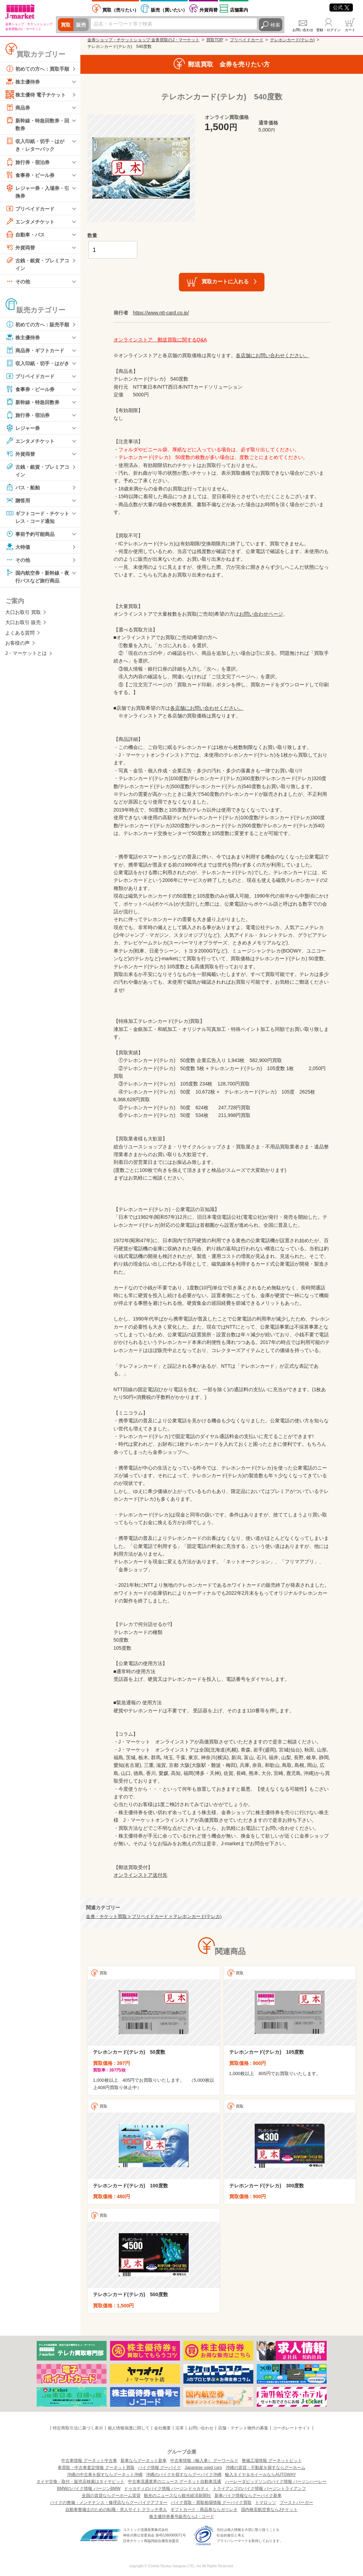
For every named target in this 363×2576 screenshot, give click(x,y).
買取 (66, 25)
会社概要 (162, 2428)
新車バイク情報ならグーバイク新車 (248, 2495)
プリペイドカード (30, 208)
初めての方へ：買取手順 (37, 68)
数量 (92, 235)
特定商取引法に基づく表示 (78, 2428)
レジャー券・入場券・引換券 (37, 191)
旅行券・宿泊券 (28, 162)
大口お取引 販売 (23, 622)
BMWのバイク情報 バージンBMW (89, 2488)
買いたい (169, 10)
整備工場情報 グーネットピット (272, 2460)
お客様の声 (17, 643)
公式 (341, 7)
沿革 (179, 2428)
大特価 (18, 547)
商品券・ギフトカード (35, 350)
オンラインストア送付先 (140, 1875)
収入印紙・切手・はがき (37, 363)
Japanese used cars (203, 2467)
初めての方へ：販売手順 (37, 324)
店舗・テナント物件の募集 (243, 2428)
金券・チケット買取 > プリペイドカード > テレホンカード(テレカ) (154, 1916)
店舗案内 (239, 10)
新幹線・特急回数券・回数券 (37, 123)
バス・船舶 (23, 487)
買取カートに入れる (225, 281)
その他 (18, 281)
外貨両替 (208, 10)
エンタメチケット (30, 221)
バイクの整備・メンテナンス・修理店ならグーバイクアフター (108, 2502)
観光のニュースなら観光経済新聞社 (177, 2495)
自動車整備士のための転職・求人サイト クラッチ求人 (116, 2509)
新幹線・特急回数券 (32, 402)
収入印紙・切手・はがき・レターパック (35, 144)
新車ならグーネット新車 (144, 2460)
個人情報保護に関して (129, 2428)
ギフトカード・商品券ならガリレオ (204, 2509)
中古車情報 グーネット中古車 (89, 2460)
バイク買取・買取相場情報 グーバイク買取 (211, 2502)
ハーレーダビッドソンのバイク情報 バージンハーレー (276, 2481)
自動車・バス (25, 234)
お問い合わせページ (261, 614)
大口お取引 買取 (23, 612)
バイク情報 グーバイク (159, 2467)
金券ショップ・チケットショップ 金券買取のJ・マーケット (143, 39)
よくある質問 (20, 633)
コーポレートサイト (292, 2428)
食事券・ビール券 (30, 175)
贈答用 (18, 500)
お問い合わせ (302, 30)
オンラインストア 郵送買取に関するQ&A (160, 339)
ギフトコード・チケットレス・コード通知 (37, 516)
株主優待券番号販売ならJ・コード (181, 2516)
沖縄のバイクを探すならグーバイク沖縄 (184, 2474)
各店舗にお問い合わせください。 (272, 355)
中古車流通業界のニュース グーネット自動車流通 (174, 2481)
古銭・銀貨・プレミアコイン (37, 263)
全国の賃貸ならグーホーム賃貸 (111, 2495)
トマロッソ (265, 2502)
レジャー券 (23, 428)
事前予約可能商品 (30, 534)
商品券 (18, 107)
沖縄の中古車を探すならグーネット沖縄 (105, 2474)
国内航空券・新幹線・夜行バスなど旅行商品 (37, 575)
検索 (275, 25)
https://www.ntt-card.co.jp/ (161, 313)
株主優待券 (23, 81)
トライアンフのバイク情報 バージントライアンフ (259, 2488)
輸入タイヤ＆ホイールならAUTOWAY (260, 2474)
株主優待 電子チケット (36, 94)
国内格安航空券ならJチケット (269, 2509)
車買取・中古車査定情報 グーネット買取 (96, 2467)
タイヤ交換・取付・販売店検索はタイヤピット (80, 2481)
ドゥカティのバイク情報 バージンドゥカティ (166, 2488)
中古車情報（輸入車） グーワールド (204, 2460)
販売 (81, 25)
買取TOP (214, 39)
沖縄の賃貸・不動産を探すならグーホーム (265, 2467)
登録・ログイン (328, 30)
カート (350, 30)
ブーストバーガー (296, 2502)
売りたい (120, 10)
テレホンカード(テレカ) (292, 39)
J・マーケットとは (26, 653)
